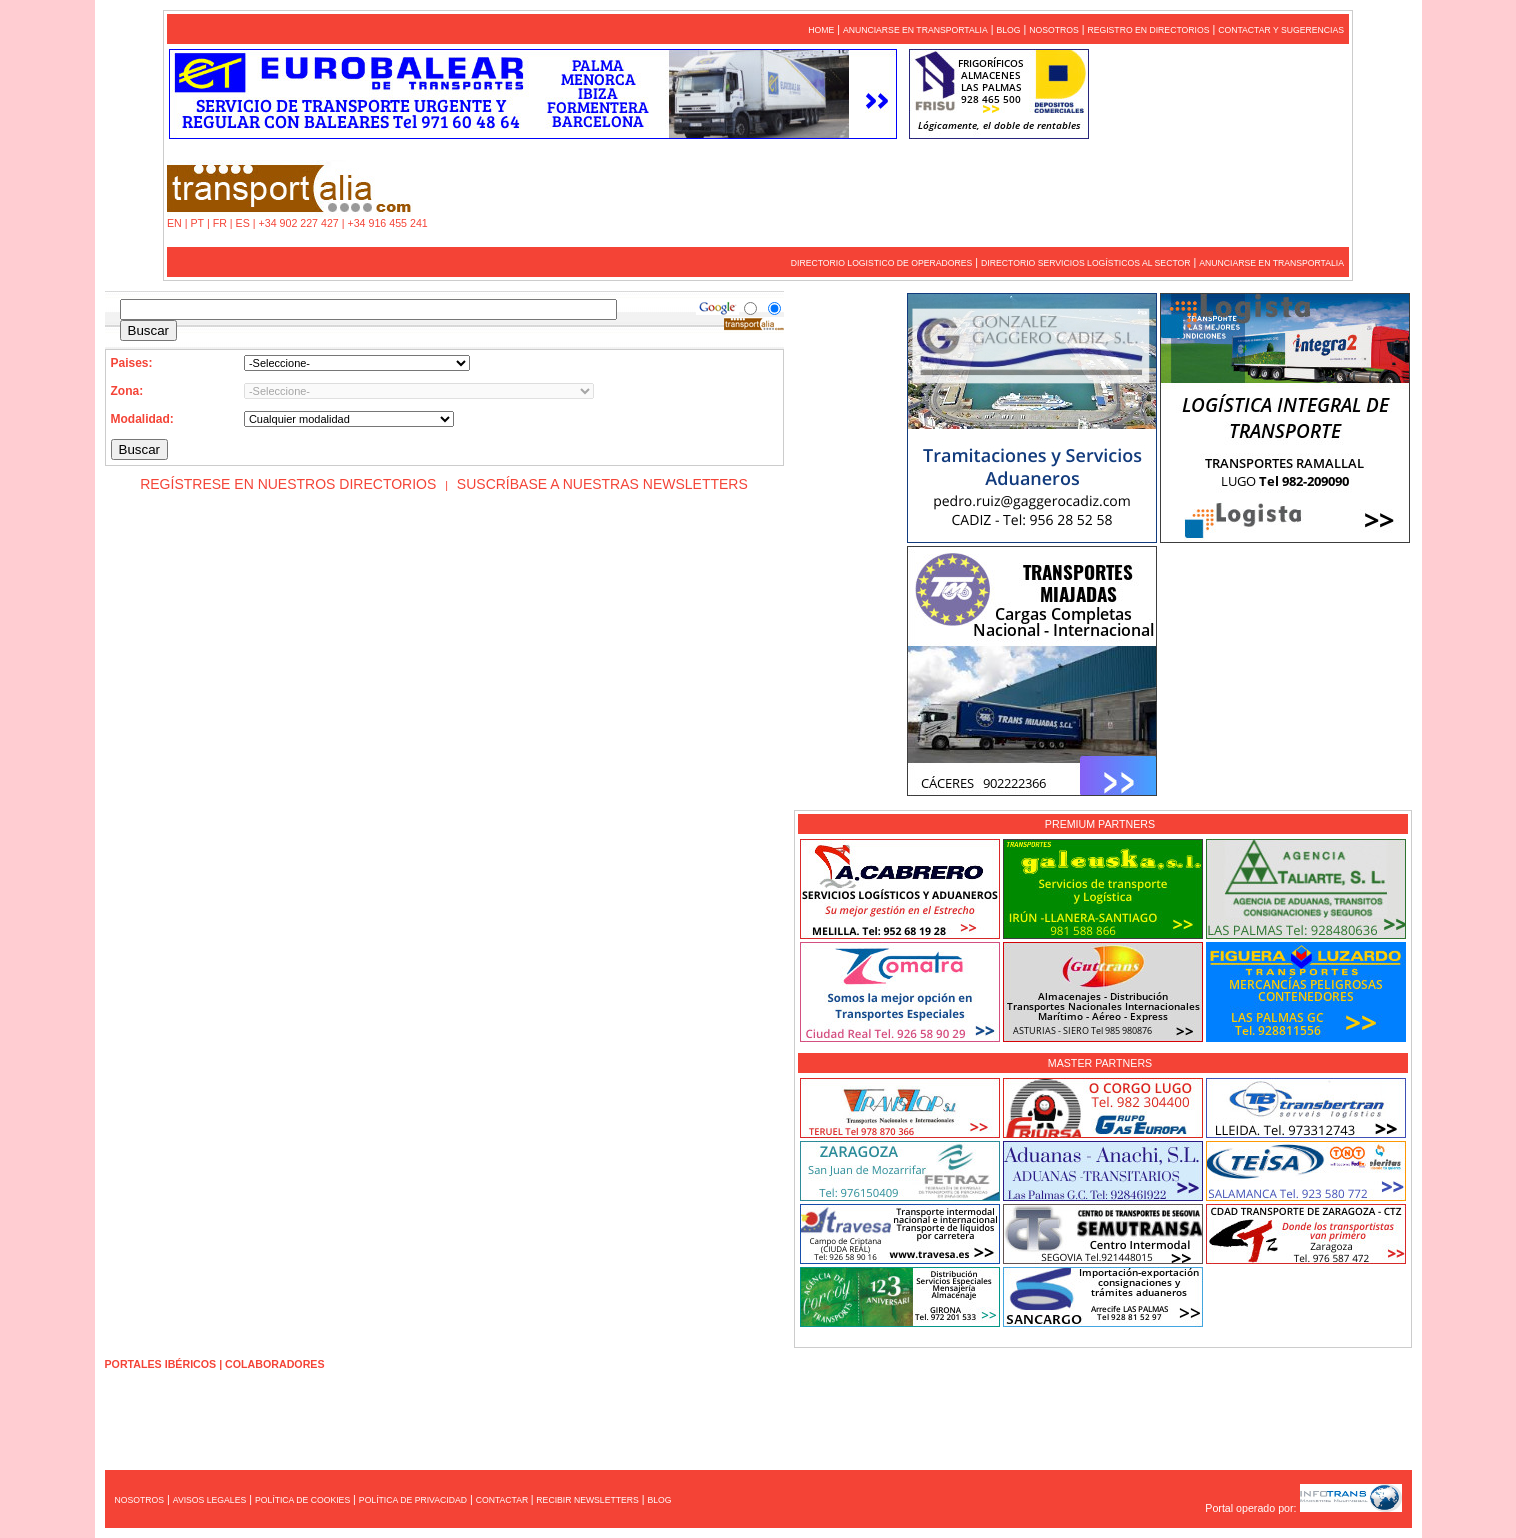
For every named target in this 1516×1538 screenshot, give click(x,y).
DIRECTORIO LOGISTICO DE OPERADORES (882, 263)
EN (174, 223)
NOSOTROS (1054, 30)
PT (197, 223)
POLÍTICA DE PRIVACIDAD (413, 1500)
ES (243, 223)
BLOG (1008, 30)
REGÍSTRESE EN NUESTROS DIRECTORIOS (288, 484)
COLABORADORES (274, 1364)
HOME (821, 30)
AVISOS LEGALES (209, 1500)
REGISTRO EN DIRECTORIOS (1148, 30)
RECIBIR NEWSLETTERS (587, 1500)
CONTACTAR (503, 1500)
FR (220, 223)
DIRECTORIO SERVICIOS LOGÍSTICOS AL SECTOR (1085, 263)
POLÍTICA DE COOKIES (302, 1500)
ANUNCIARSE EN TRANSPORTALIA (915, 30)
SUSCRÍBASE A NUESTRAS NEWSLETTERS (602, 484)
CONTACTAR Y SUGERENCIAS (1281, 30)
